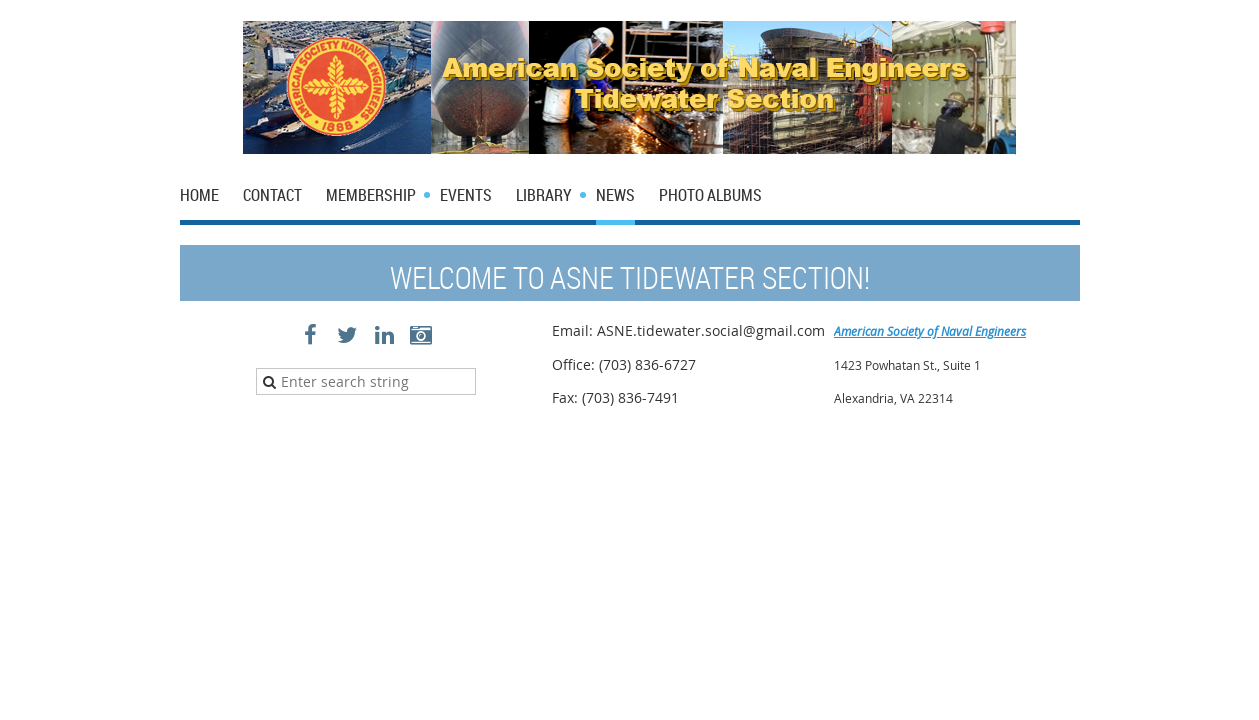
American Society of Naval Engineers (930, 331)
